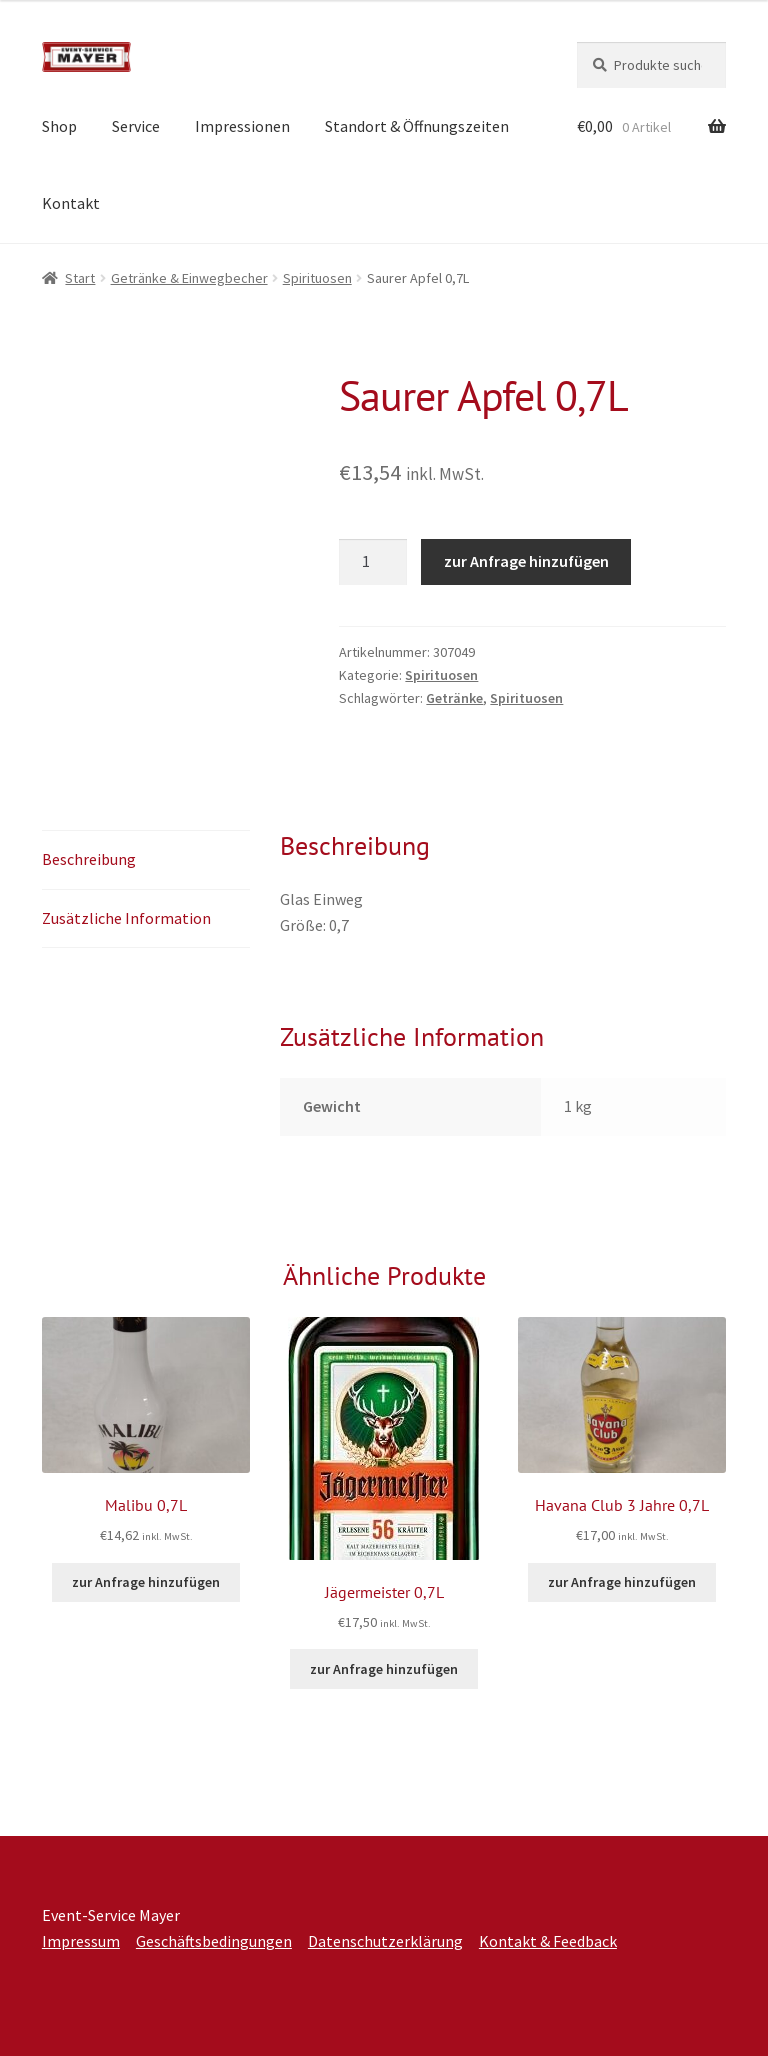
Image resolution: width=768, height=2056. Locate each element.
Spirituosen (317, 278)
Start (80, 278)
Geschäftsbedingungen (214, 1941)
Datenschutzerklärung (385, 1941)
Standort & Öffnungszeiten (417, 126)
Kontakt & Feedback (548, 1941)
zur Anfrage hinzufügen (526, 561)
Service (136, 126)
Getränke (454, 698)
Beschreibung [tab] (89, 859)
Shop (59, 126)
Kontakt (71, 203)
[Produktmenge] (373, 562)
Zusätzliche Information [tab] (126, 918)
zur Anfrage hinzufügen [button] (146, 1582)
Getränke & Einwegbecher (189, 278)
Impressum (81, 1941)
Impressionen (242, 126)
